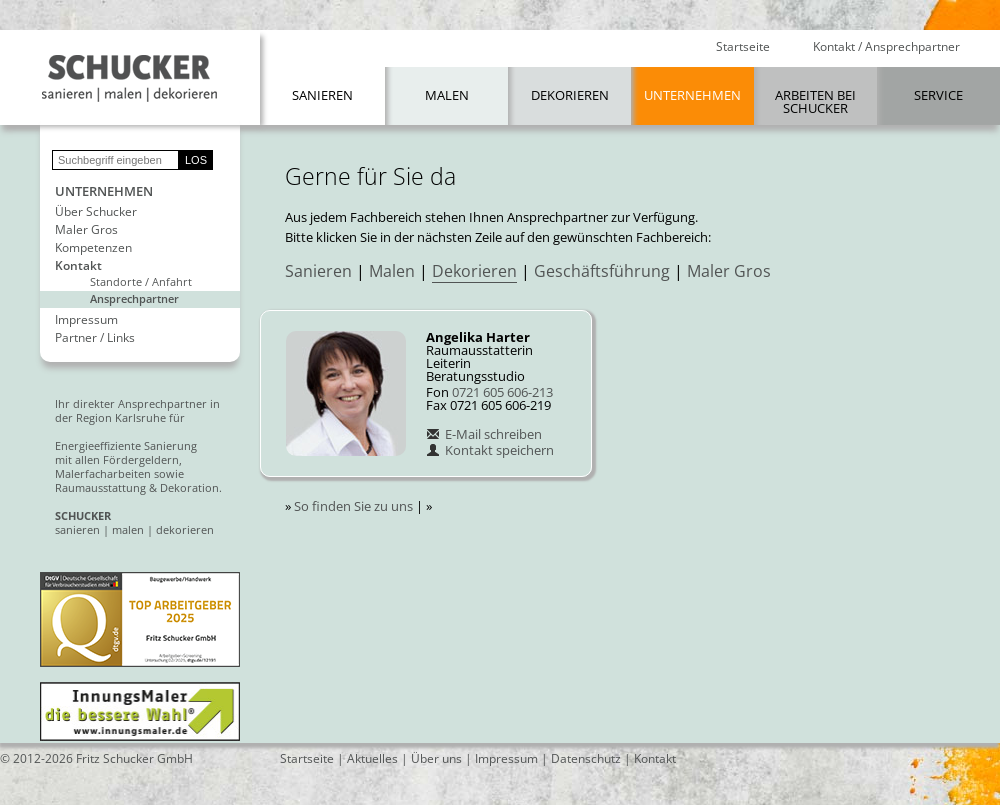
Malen (447, 95)
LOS (196, 160)
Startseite (743, 47)
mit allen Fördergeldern (117, 459)
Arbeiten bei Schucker (815, 101)
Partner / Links (95, 338)
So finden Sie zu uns (353, 506)
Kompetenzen (93, 248)
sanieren (77, 529)
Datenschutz (586, 758)
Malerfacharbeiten (103, 473)
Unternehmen (692, 95)
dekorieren (185, 529)
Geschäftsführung (602, 271)
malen (128, 529)
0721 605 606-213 (502, 392)
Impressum (86, 320)
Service (938, 95)
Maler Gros (86, 230)
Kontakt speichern (490, 450)
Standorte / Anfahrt (141, 281)
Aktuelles (372, 758)
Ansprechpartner (134, 298)
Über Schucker (96, 212)
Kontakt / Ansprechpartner (886, 47)
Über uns (436, 758)
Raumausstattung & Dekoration (137, 487)
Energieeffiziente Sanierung (126, 445)
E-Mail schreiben (484, 434)
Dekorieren (570, 95)
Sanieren (322, 95)
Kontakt (78, 266)
